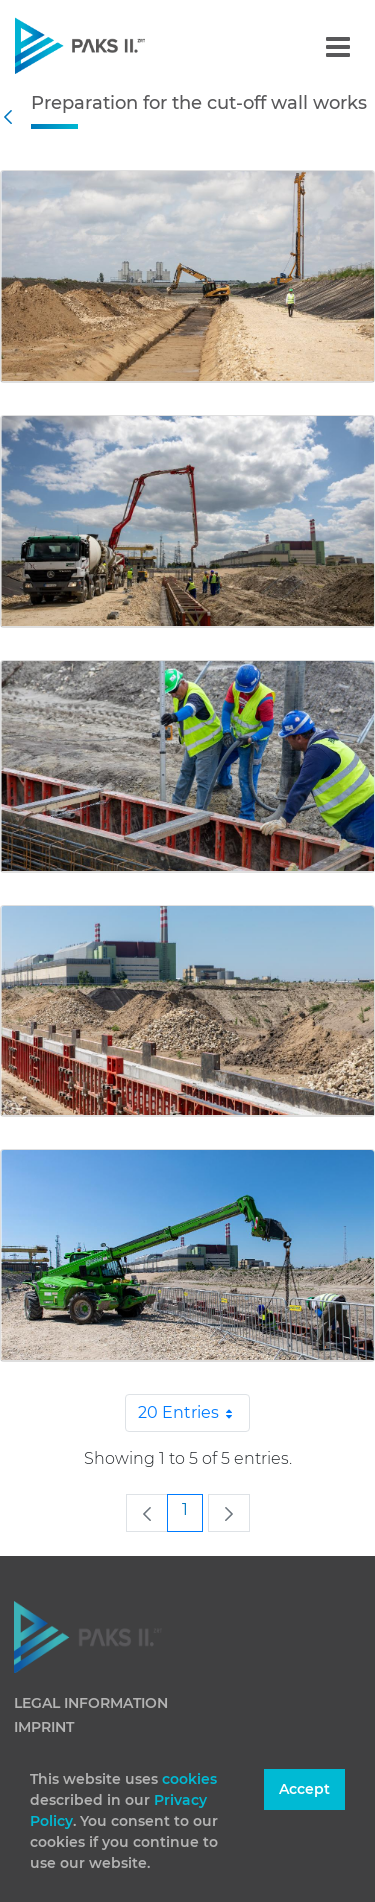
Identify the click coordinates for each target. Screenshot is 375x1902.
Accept (304, 1789)
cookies (189, 1779)
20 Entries (194, 1413)
